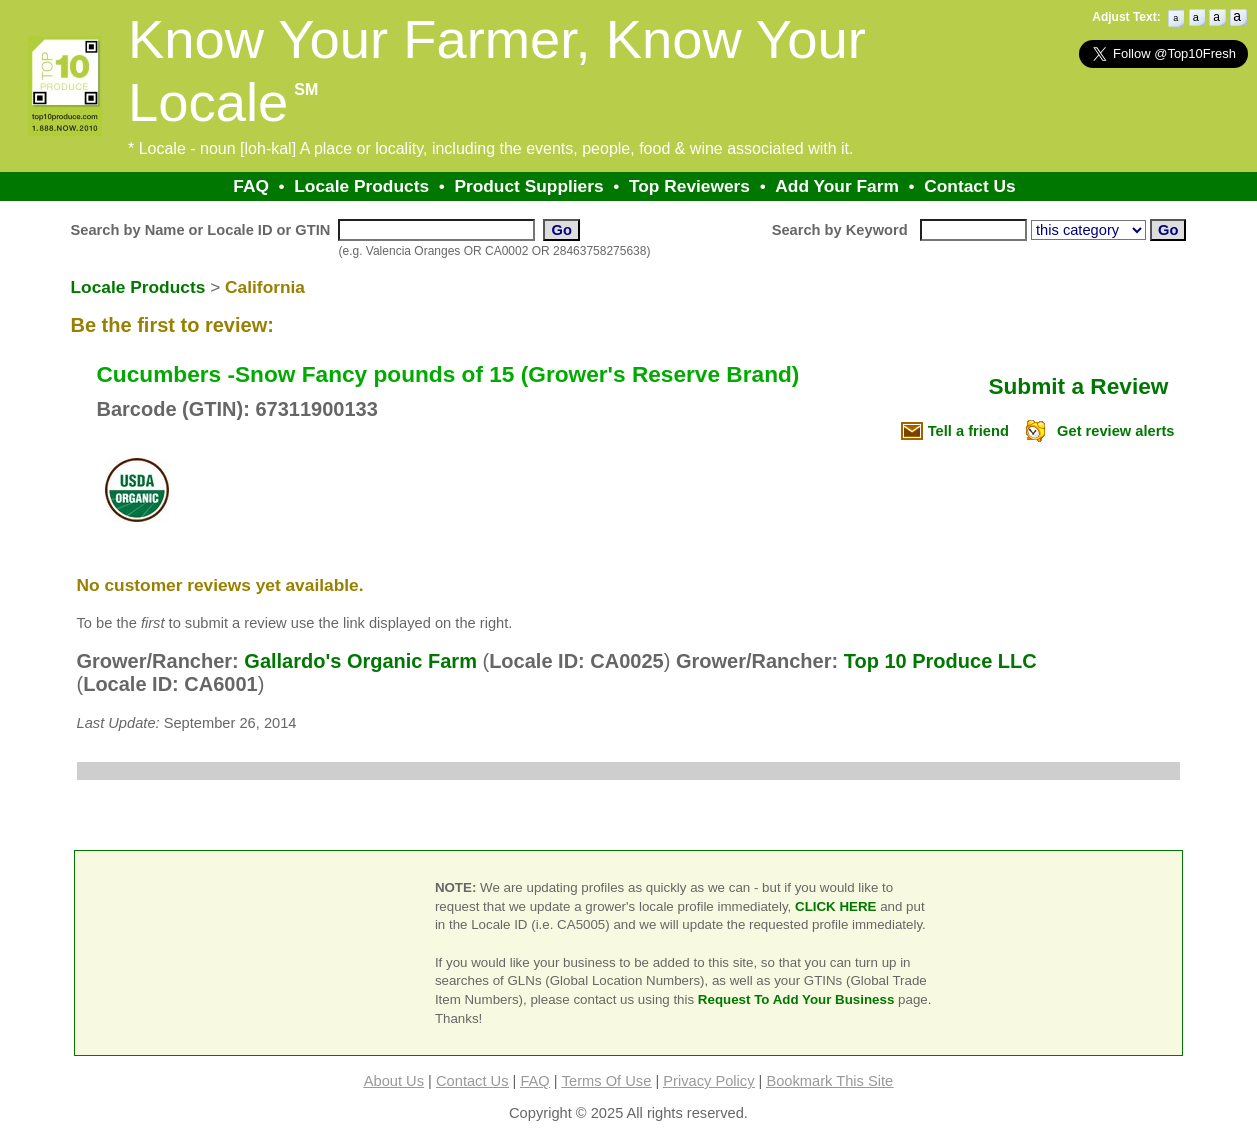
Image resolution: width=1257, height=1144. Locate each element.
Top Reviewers (689, 186)
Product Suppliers (528, 186)
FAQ (251, 186)
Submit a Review (1078, 386)
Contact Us (969, 186)
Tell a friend (968, 431)
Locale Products (361, 186)
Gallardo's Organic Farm (360, 661)
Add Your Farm (837, 186)
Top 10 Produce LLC (940, 661)
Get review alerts (1115, 431)
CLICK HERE (835, 906)
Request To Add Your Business (796, 999)
